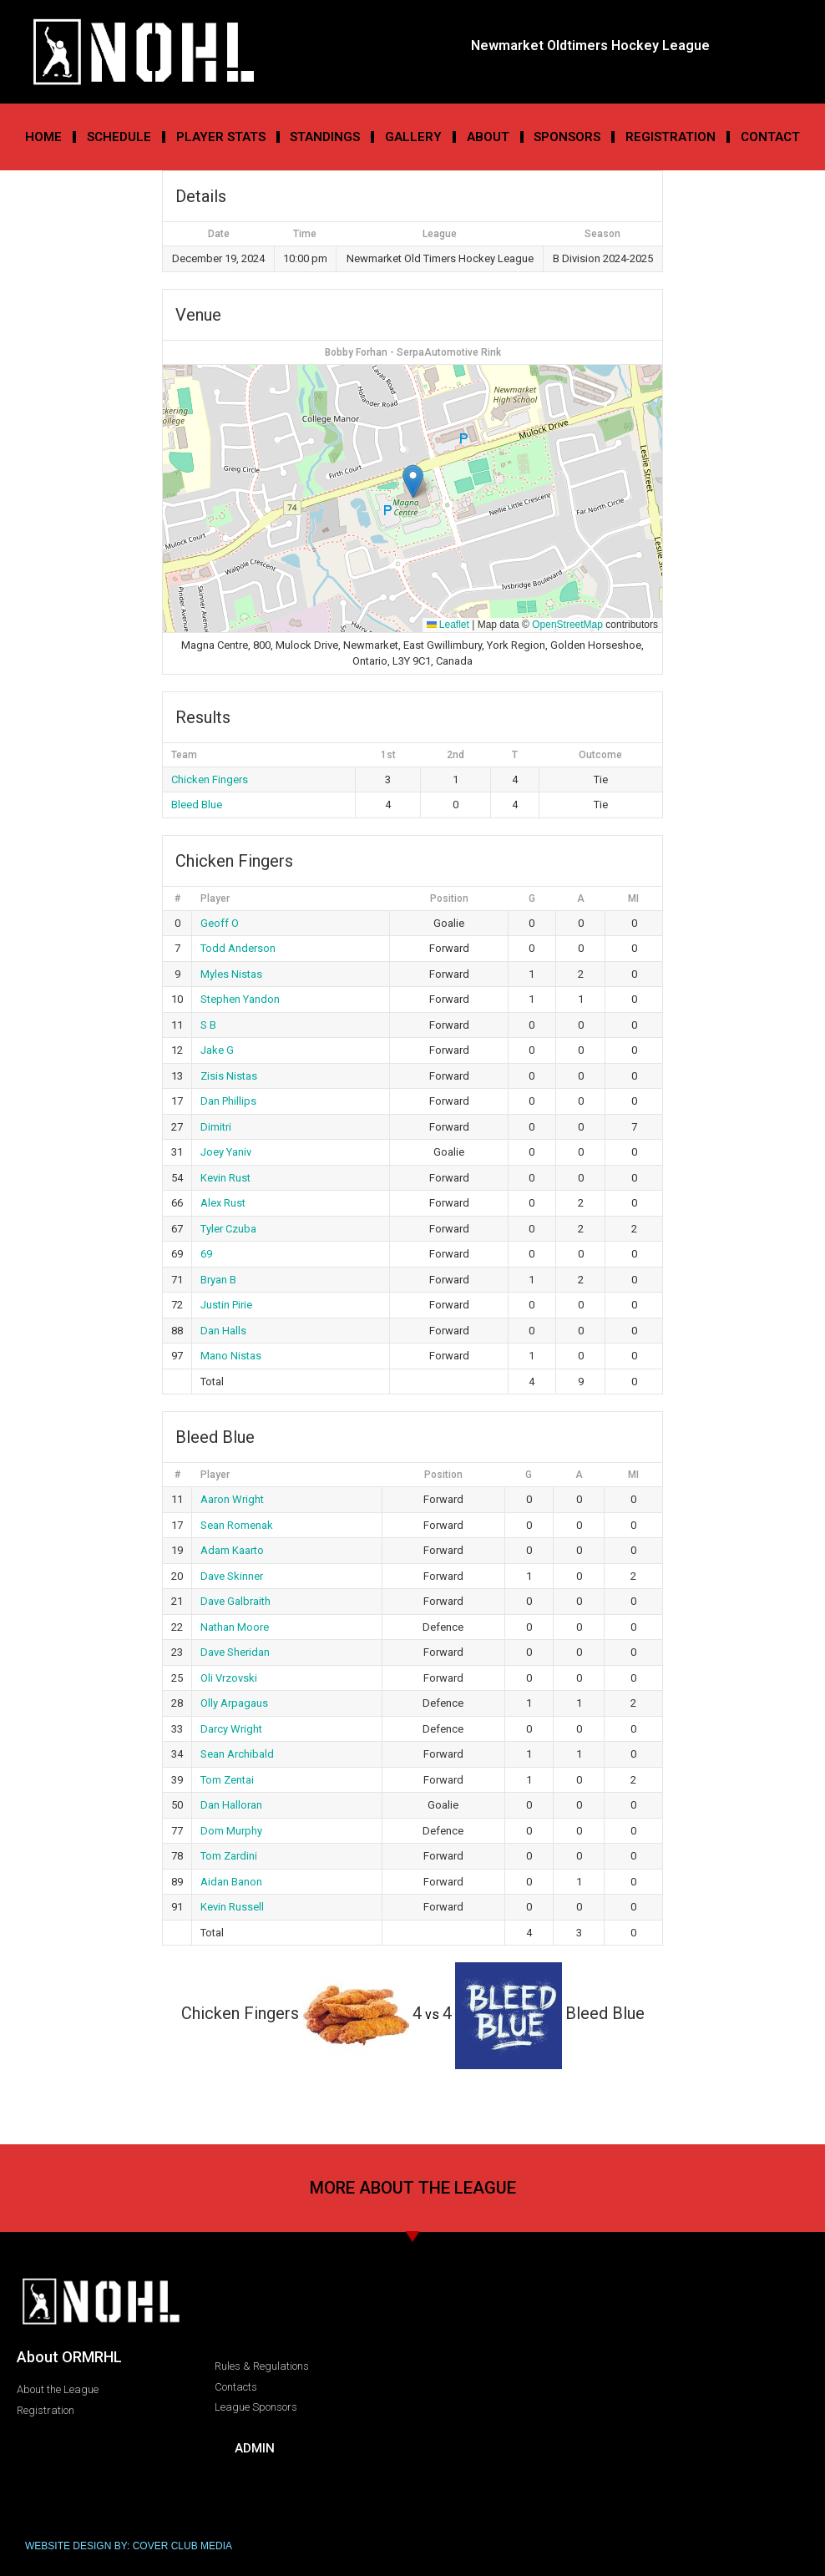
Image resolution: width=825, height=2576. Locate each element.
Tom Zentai (227, 1780)
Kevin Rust (225, 1178)
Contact (770, 136)
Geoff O (219, 923)
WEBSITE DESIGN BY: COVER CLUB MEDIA (128, 2546)
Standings (325, 136)
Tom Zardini (228, 1856)
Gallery (413, 136)
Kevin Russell (232, 1906)
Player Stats (221, 136)
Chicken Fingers (209, 779)
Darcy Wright (231, 1729)
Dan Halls (223, 1330)
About (488, 136)
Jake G (217, 1050)
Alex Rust (222, 1203)
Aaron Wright (232, 1499)
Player (215, 898)
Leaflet (448, 624)
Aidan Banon (231, 1881)
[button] (412, 481)
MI (633, 898)
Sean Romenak (236, 1525)
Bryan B (218, 1279)
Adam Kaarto (232, 1550)
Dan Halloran (231, 1805)
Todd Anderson (238, 948)
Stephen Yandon (240, 999)
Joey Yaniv (225, 1152)
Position (449, 898)
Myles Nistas (231, 974)
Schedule (119, 136)
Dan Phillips (228, 1101)
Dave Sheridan (235, 1652)
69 (206, 1254)
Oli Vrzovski (228, 1678)
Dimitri (215, 1127)
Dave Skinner (231, 1576)
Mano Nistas (230, 1355)
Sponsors (567, 136)
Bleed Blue (196, 804)
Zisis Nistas (228, 1076)
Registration (670, 136)
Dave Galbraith (235, 1601)
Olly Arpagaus (234, 1703)
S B (208, 1025)
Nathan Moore (234, 1627)
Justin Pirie (226, 1304)
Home (43, 136)
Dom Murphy (231, 1830)
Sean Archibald (237, 1754)
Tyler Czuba (228, 1228)
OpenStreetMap (567, 624)
